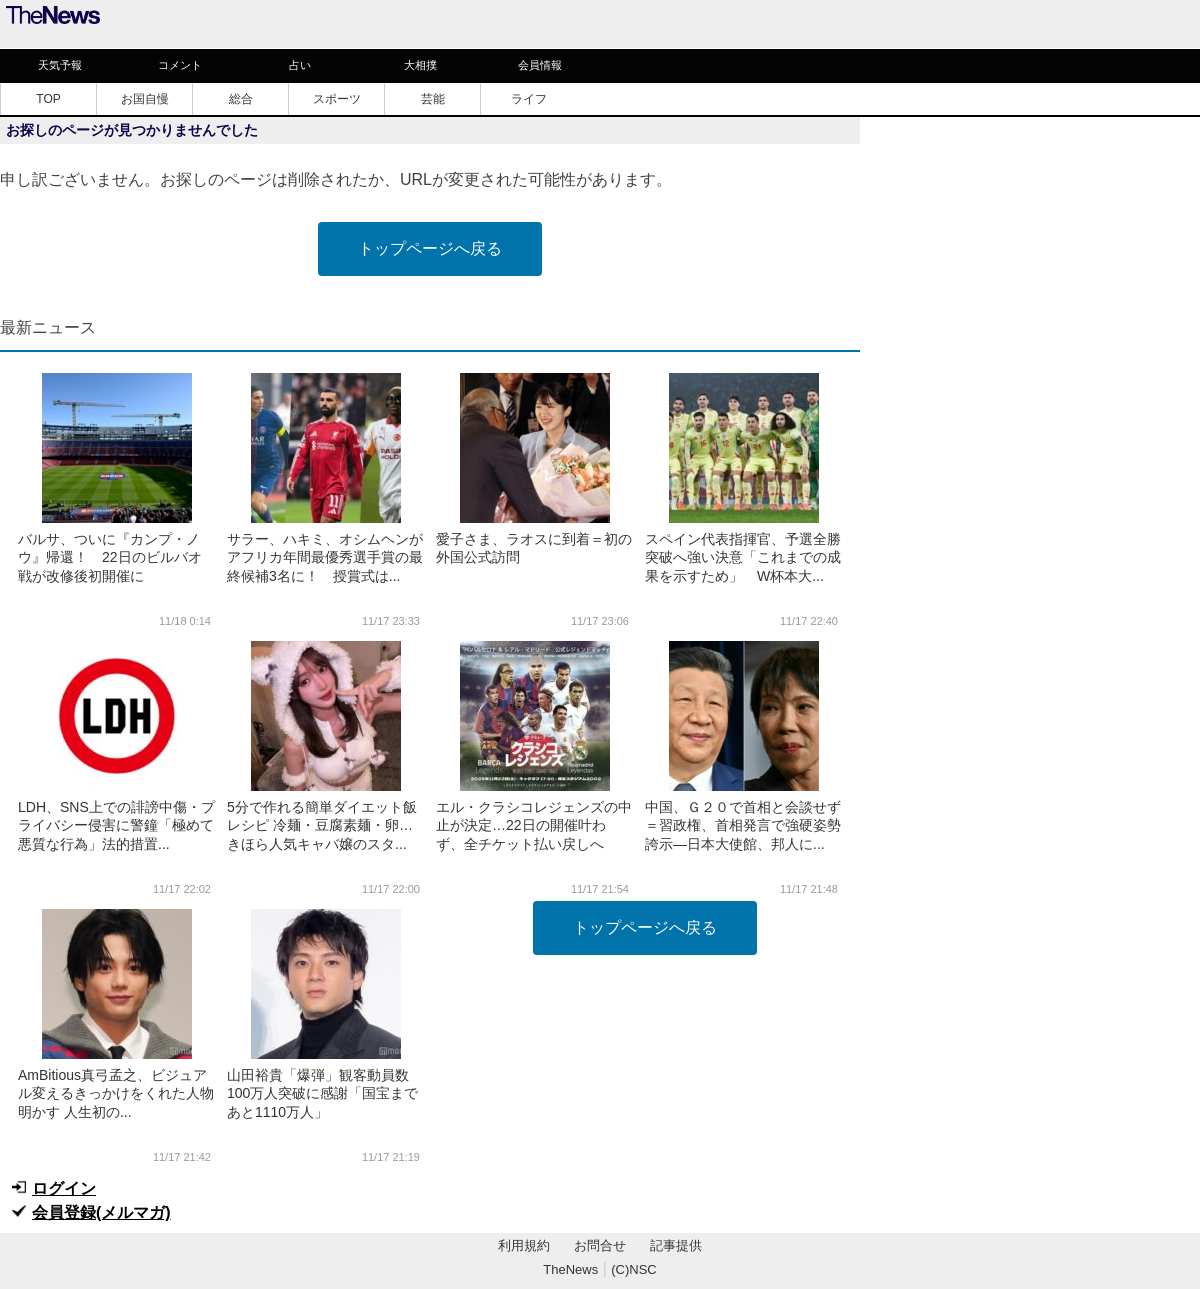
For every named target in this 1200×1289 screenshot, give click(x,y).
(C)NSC (634, 1269)
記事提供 (676, 1245)
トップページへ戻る (430, 248)
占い (300, 65)
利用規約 (524, 1245)
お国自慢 (145, 99)
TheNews (570, 1269)
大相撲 (420, 65)
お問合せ (600, 1245)
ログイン (64, 1188)
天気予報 (60, 65)
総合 (241, 99)
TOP (48, 99)
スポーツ (337, 99)
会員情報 (540, 65)
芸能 (433, 99)
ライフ (529, 99)
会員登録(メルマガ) (101, 1212)
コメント (180, 65)
